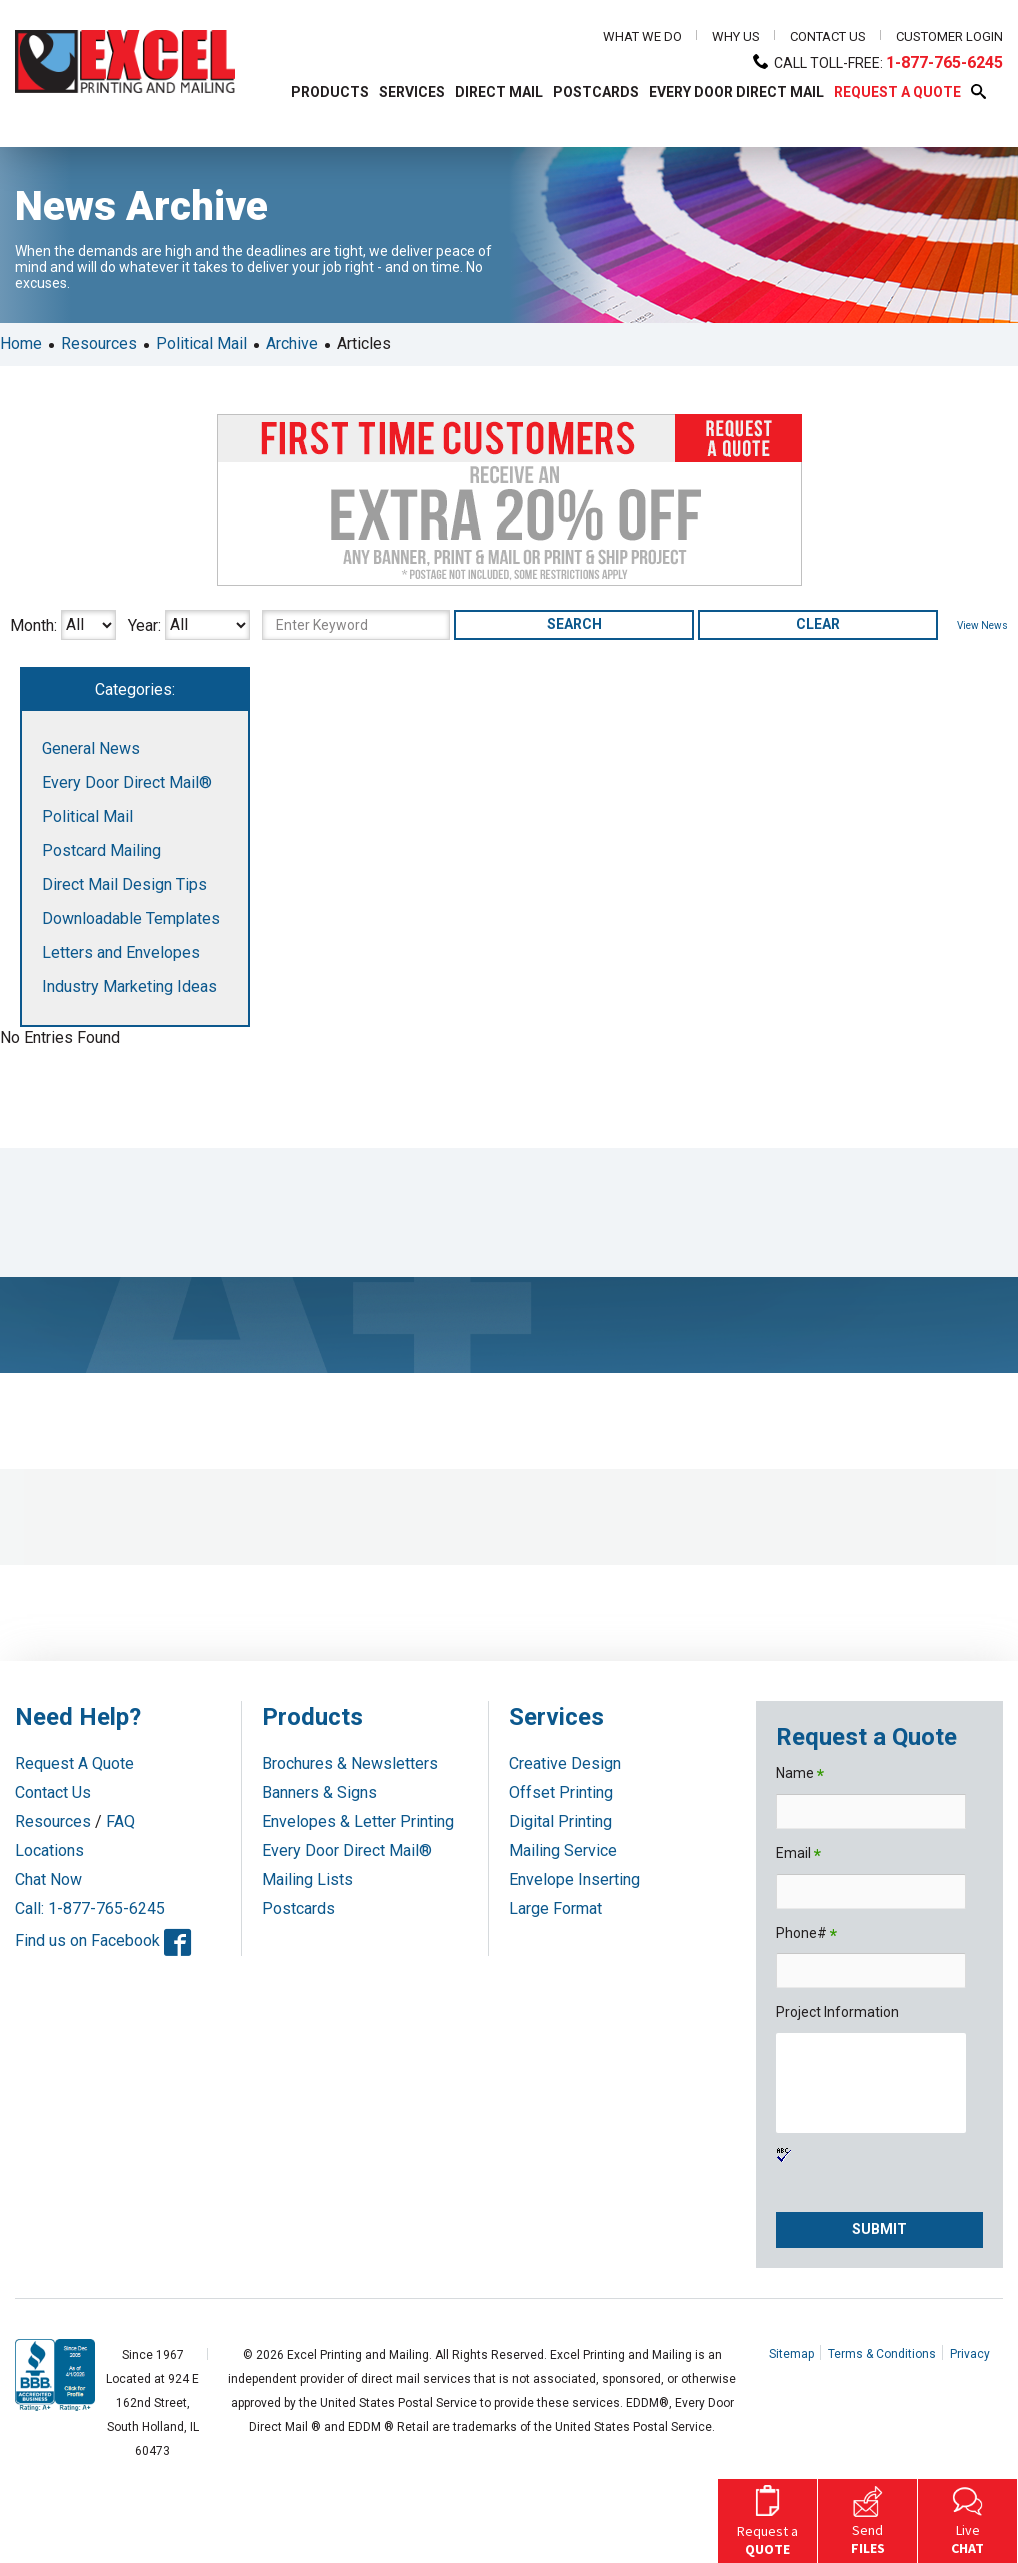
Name (800, 1774)
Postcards (298, 1908)
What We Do (642, 36)
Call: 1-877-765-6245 (90, 1908)
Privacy (970, 2354)
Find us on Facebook (103, 1940)
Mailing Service (563, 1850)
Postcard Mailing (101, 850)
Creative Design (565, 1763)
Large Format (555, 1908)
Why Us (736, 36)
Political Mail (201, 343)
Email (798, 1854)
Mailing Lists (307, 1879)
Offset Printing (561, 1792)
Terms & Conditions (882, 2354)
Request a (767, 2518)
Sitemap (791, 2354)
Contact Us (828, 36)
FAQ (120, 1821)
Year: (144, 624)
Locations (49, 1850)
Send (868, 2519)
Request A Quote (74, 1763)
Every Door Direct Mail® (127, 782)
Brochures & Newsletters (350, 1763)
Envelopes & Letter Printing (358, 1821)
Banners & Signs (319, 1792)
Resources (99, 343)
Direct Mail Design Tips (124, 884)
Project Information (837, 2012)
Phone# (806, 1934)
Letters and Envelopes (121, 952)
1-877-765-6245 (944, 62)
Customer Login (949, 36)
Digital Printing (560, 1821)
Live (968, 2519)
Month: (33, 624)
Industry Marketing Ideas (129, 986)
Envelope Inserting (574, 1879)
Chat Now (48, 1879)
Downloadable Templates (131, 918)
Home (21, 343)
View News (982, 625)
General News (91, 748)
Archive (292, 343)
